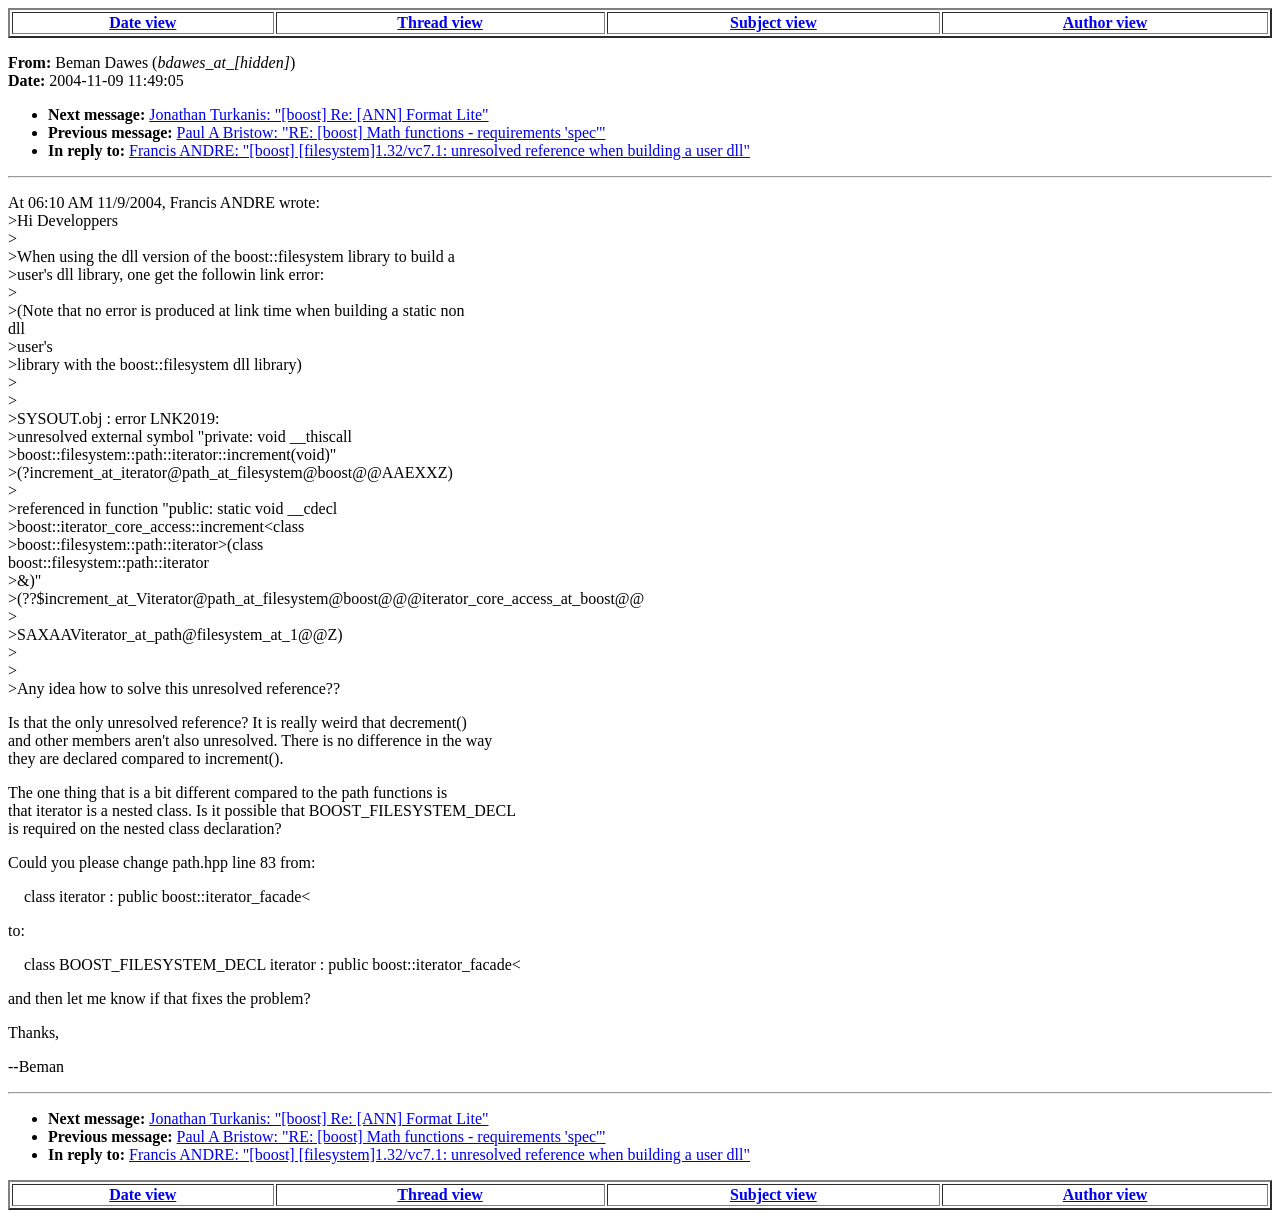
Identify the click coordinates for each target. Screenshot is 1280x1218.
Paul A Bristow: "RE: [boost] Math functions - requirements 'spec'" (391, 132)
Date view (142, 22)
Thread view (439, 22)
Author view (1105, 22)
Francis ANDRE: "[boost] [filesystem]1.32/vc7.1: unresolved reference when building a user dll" (439, 150)
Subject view (773, 22)
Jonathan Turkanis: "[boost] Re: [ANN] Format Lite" (318, 114)
